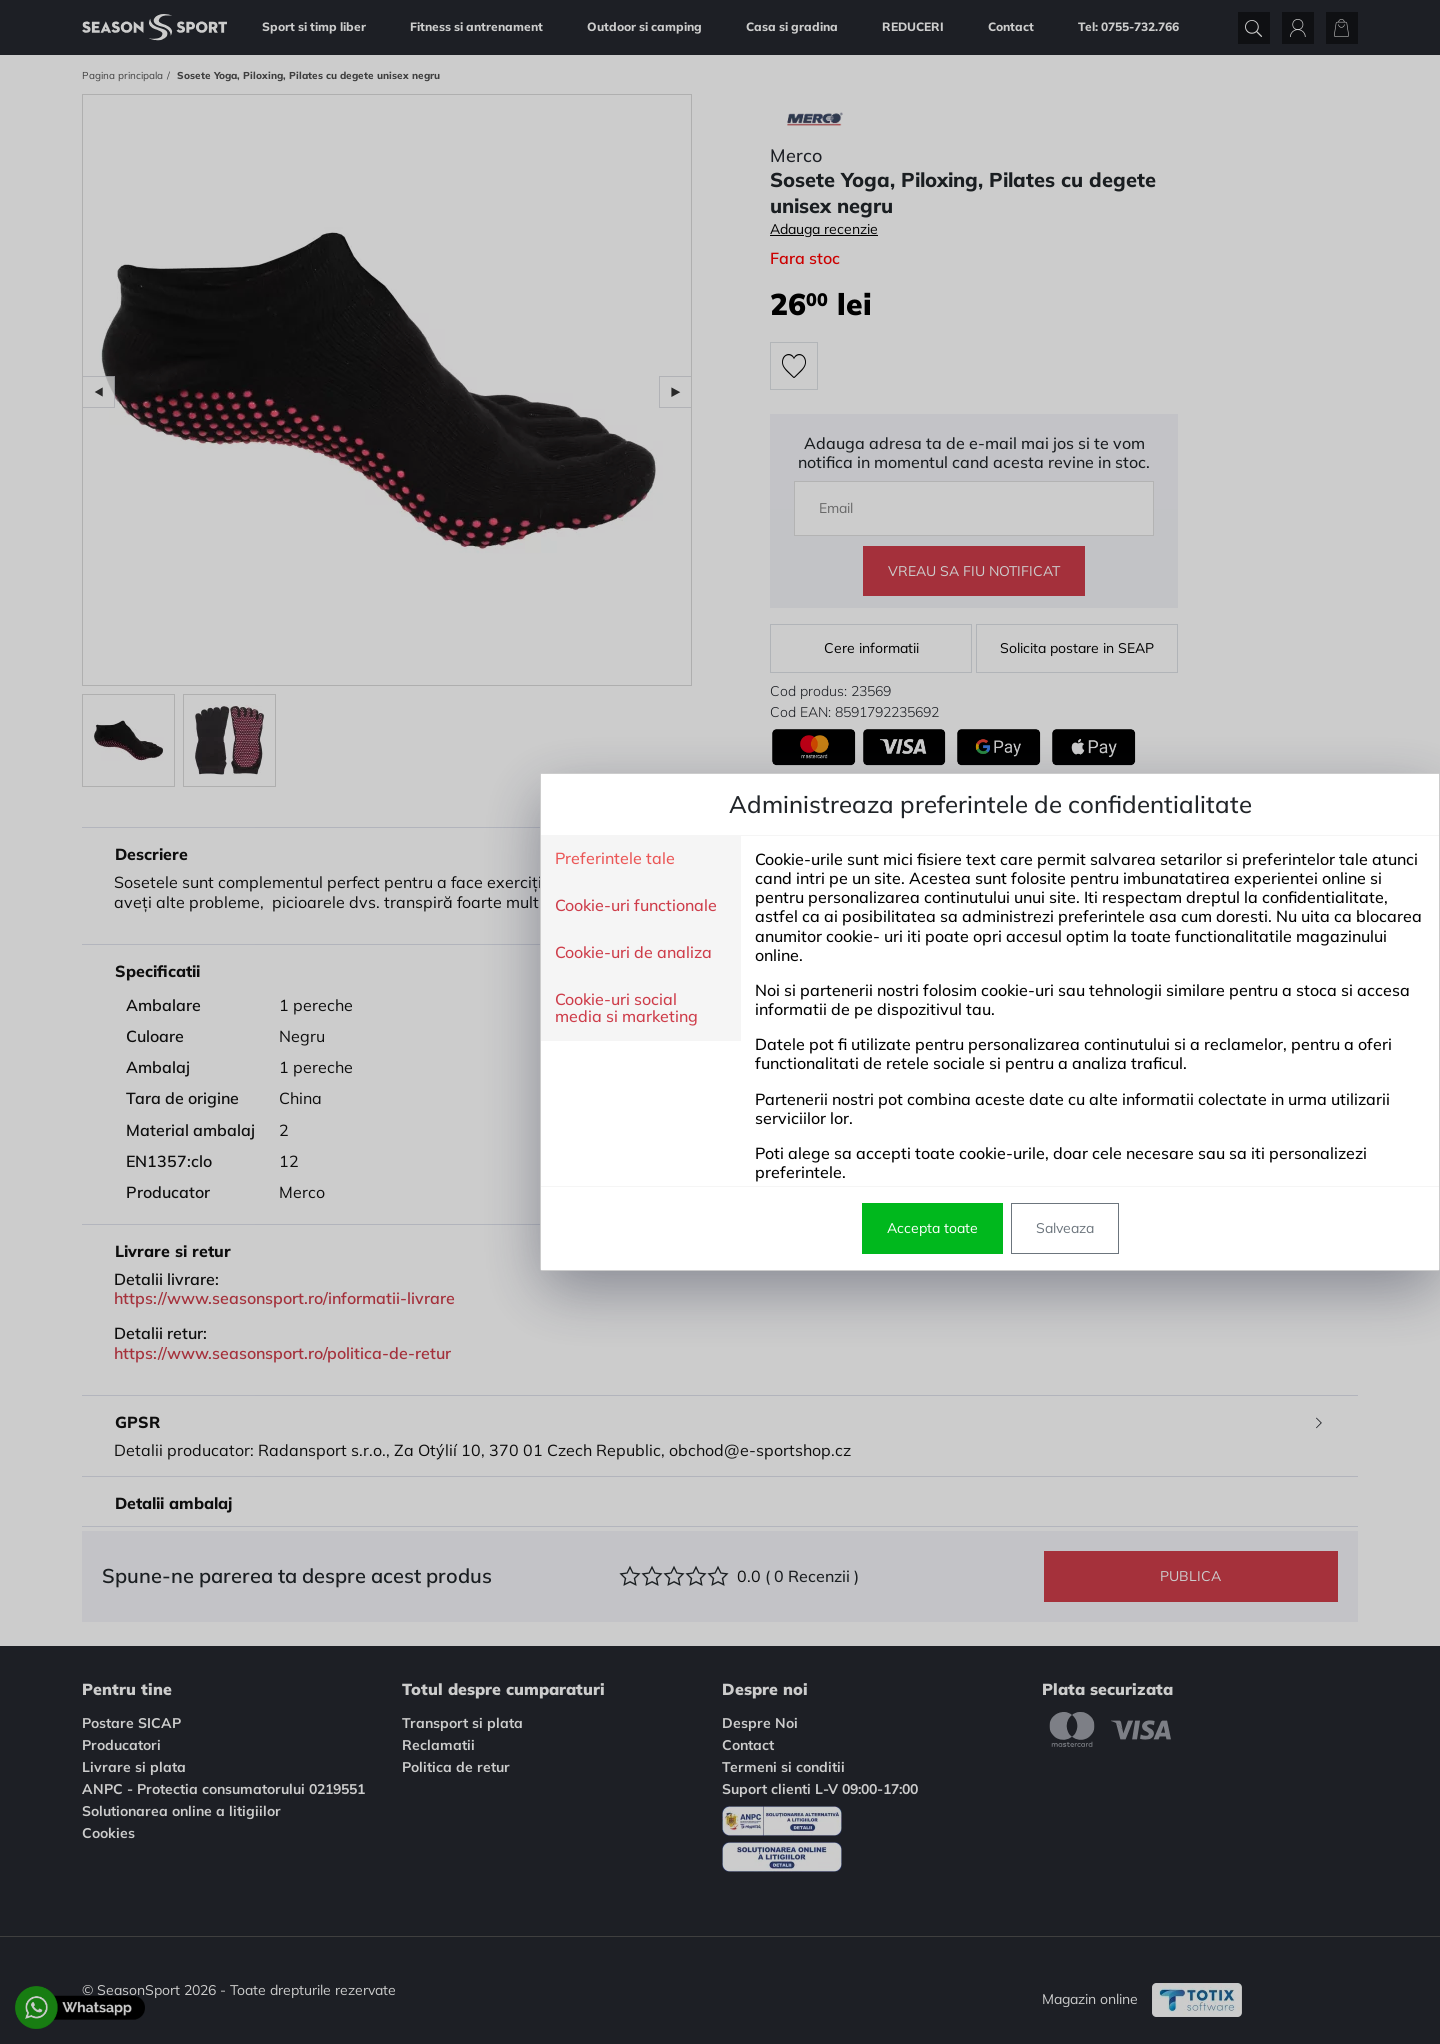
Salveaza (795, 1228)
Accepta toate (662, 1228)
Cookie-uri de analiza (363, 953)
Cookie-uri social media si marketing (356, 1008)
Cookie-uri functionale (366, 906)
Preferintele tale (345, 859)
